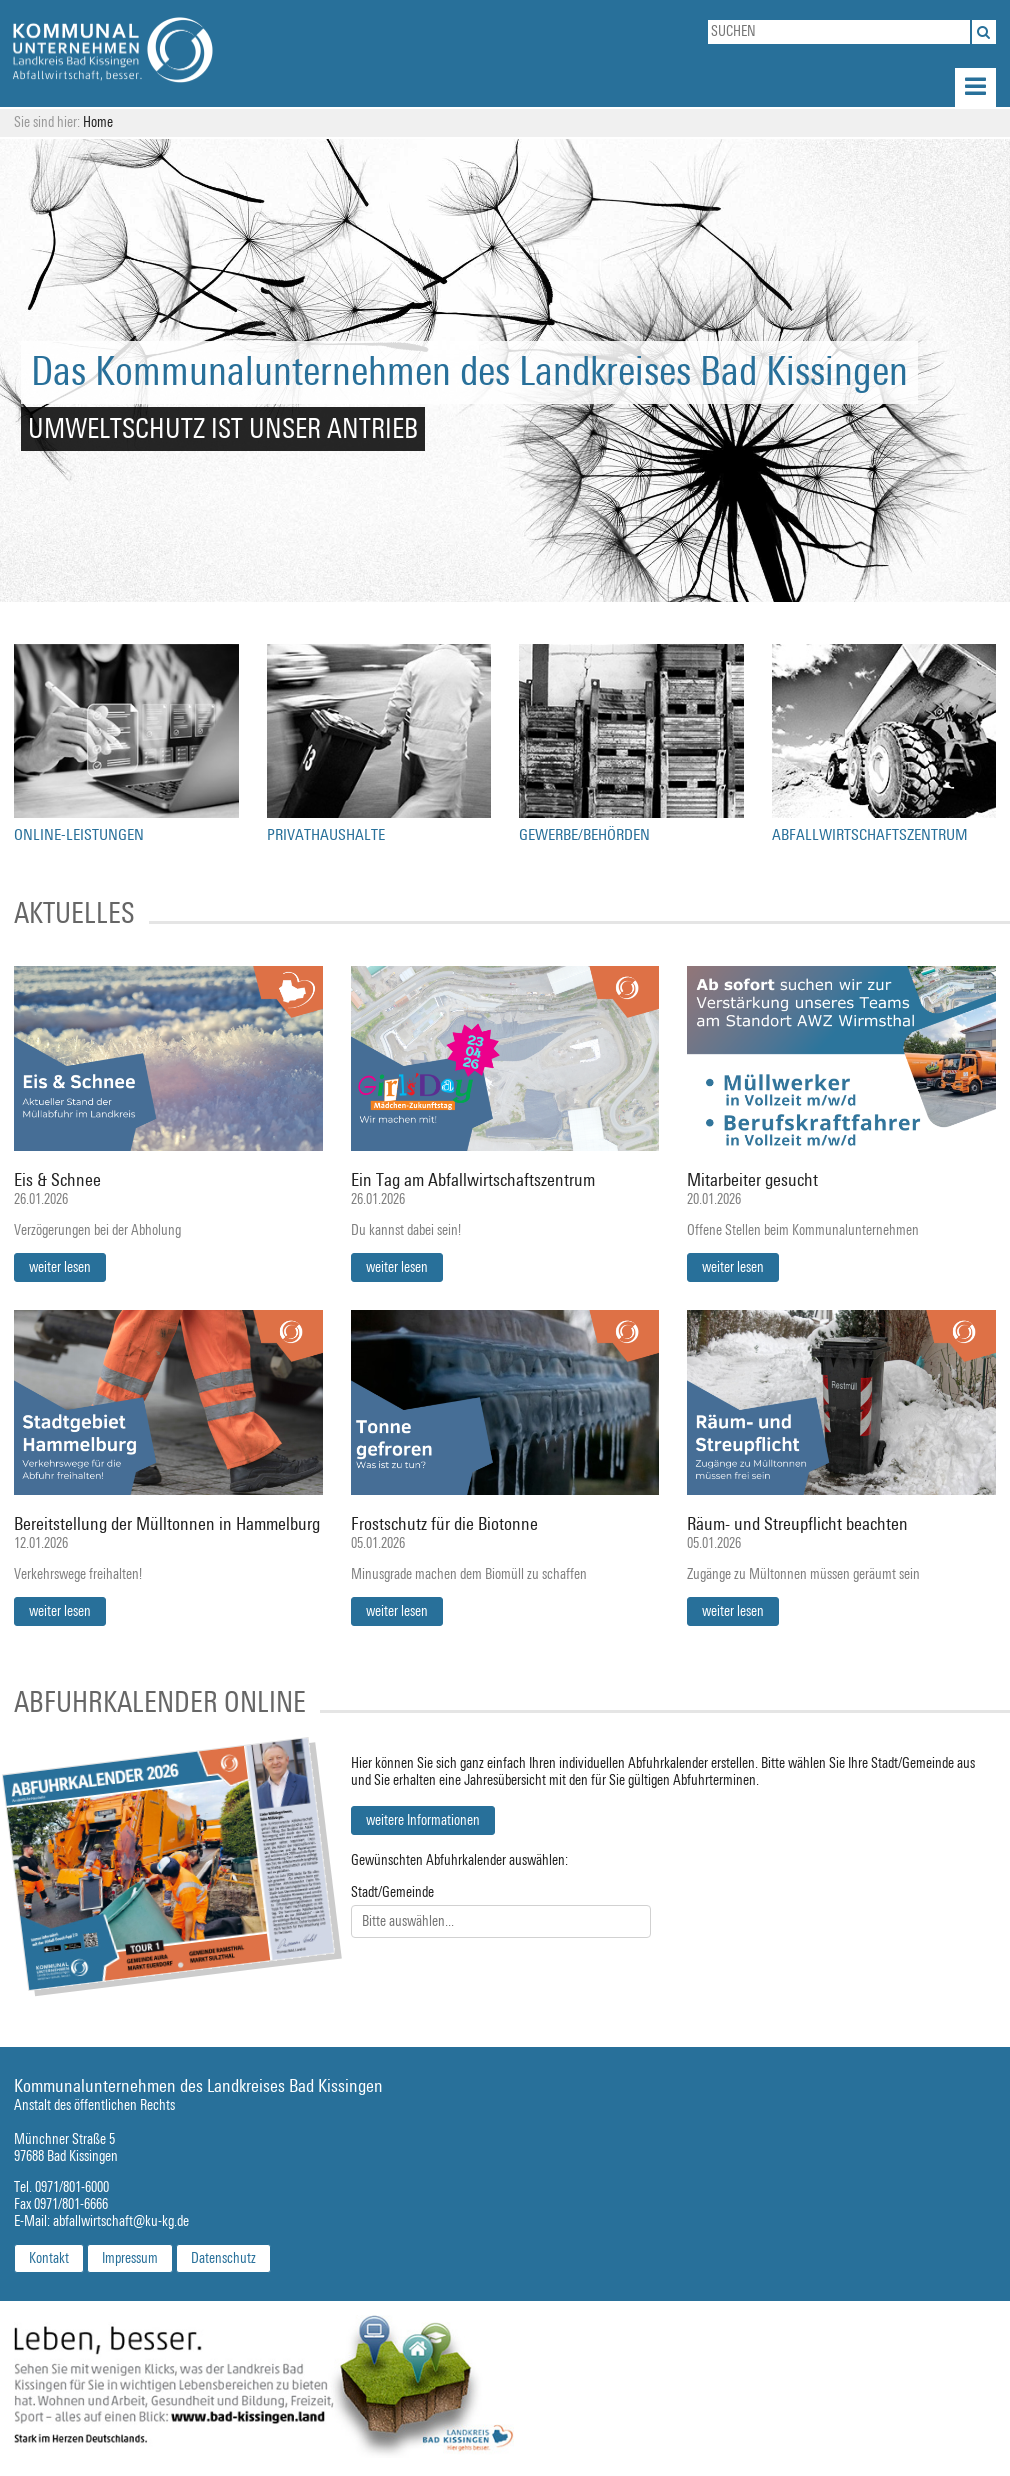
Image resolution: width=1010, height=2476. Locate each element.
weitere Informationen (423, 1820)
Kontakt (49, 2258)
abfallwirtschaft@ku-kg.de (121, 2221)
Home (98, 122)
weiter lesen (60, 1267)
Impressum (130, 2258)
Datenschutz (223, 2258)
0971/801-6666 (71, 2204)
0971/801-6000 (72, 2187)
